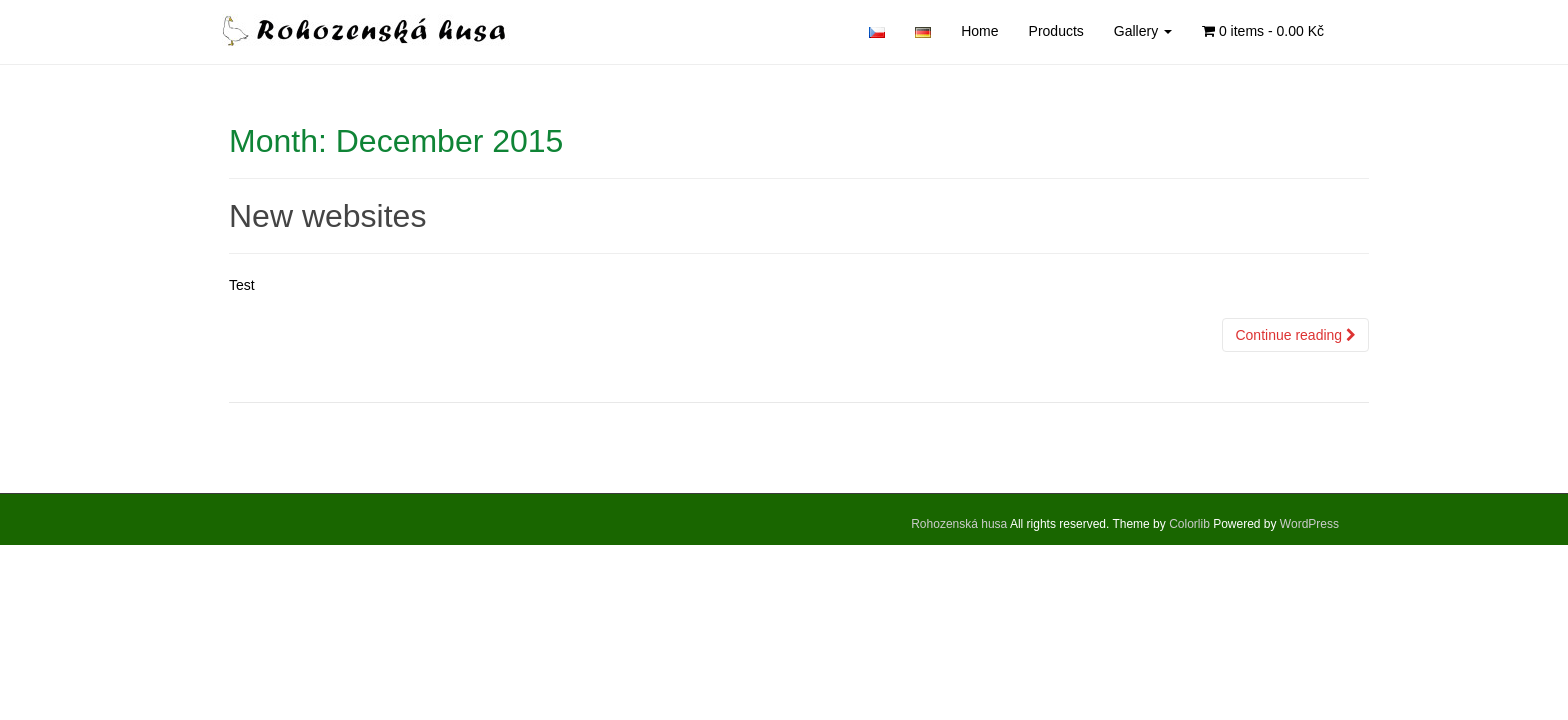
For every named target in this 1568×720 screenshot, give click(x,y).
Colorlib (1189, 524)
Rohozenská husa (959, 524)
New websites (327, 216)
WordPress (1309, 524)
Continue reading (1295, 335)
